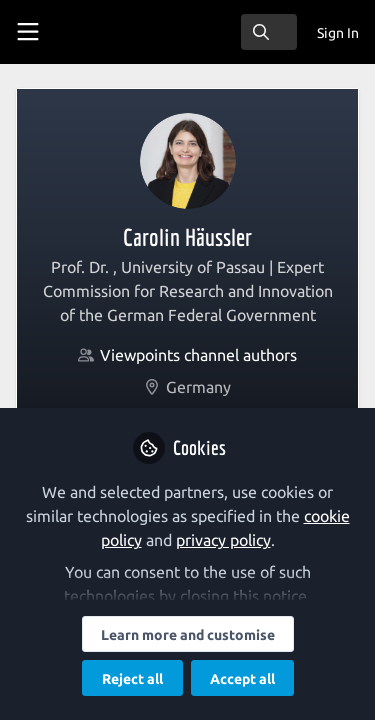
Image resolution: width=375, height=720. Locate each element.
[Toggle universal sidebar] (28, 32)
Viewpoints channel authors (198, 355)
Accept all (242, 679)
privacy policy (223, 540)
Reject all (132, 679)
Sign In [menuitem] (338, 33)
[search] (269, 32)
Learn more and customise (188, 635)
